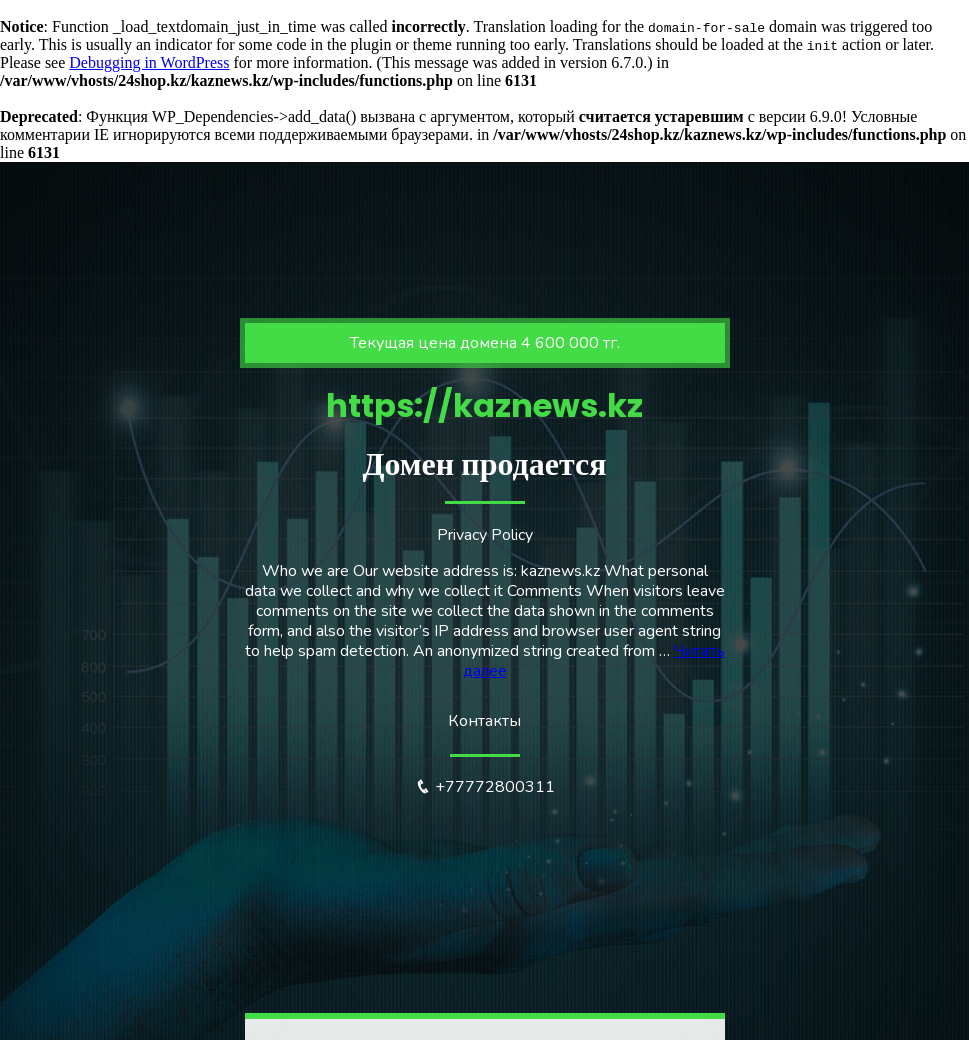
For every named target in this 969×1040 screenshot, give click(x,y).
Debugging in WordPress (149, 62)
